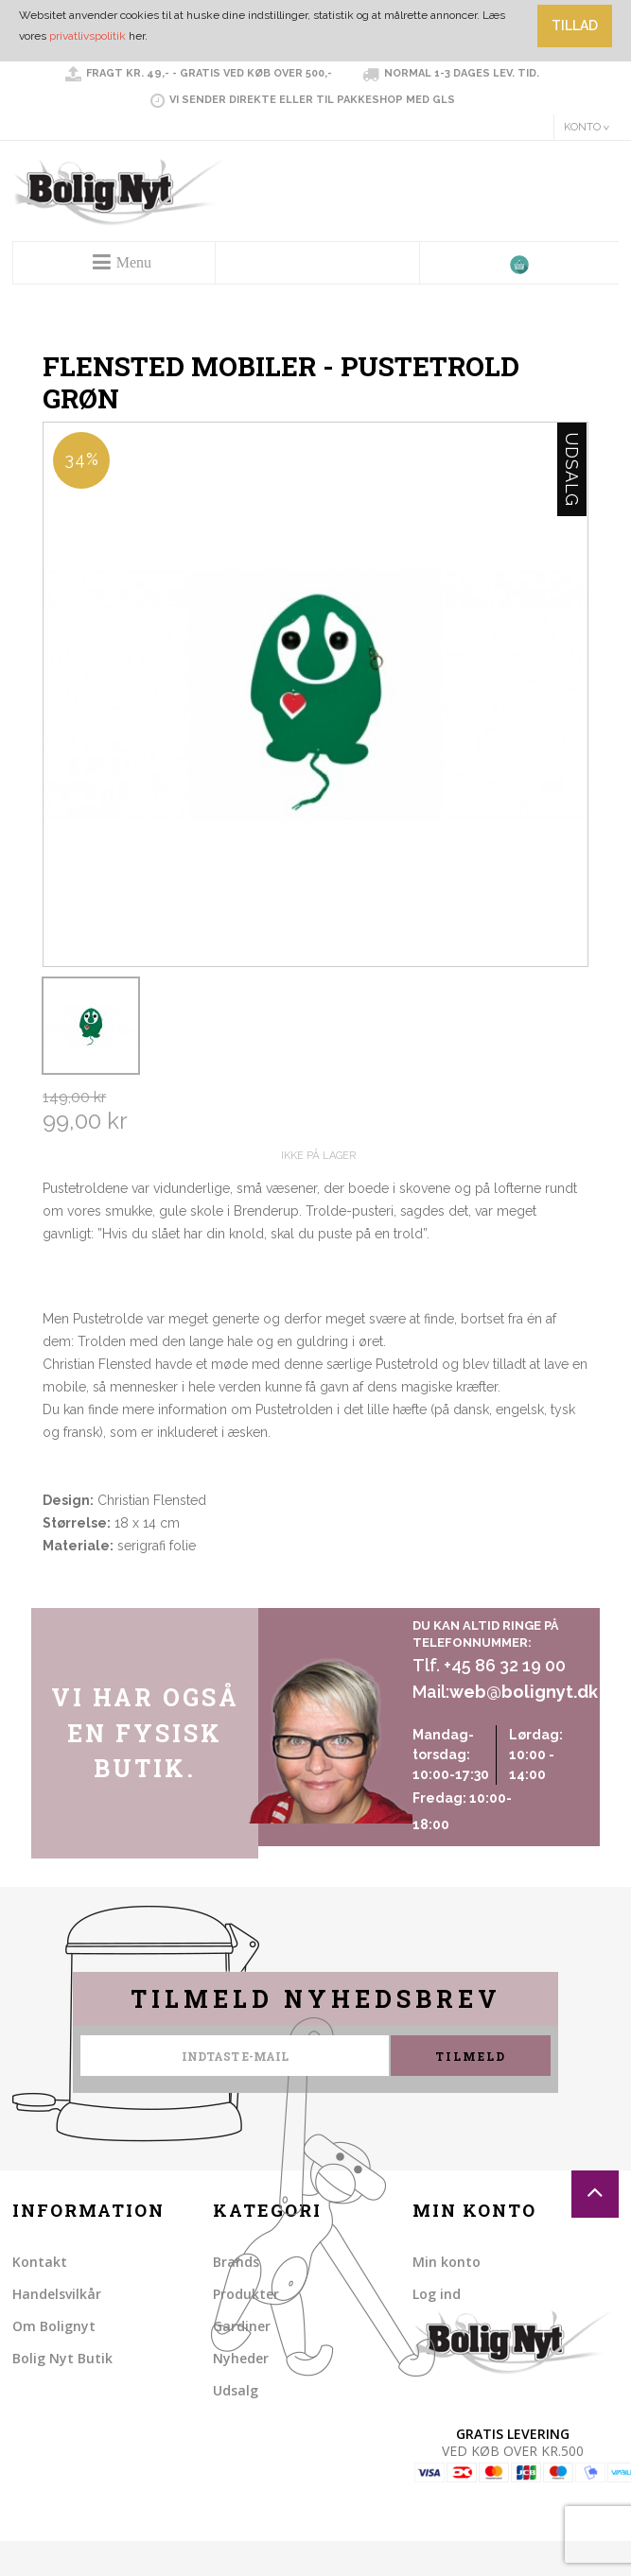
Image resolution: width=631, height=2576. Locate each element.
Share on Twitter (99, 1589)
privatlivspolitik (87, 36)
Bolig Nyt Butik (62, 2358)
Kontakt (39, 2262)
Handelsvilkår (56, 2294)
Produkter (246, 2294)
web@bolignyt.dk (523, 1692)
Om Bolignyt (54, 2326)
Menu (133, 262)
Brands (236, 2262)
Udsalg (235, 2390)
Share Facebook (61, 1589)
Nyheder (241, 2358)
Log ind (436, 2294)
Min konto (446, 2262)
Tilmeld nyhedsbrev (316, 1998)
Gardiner (242, 2326)
